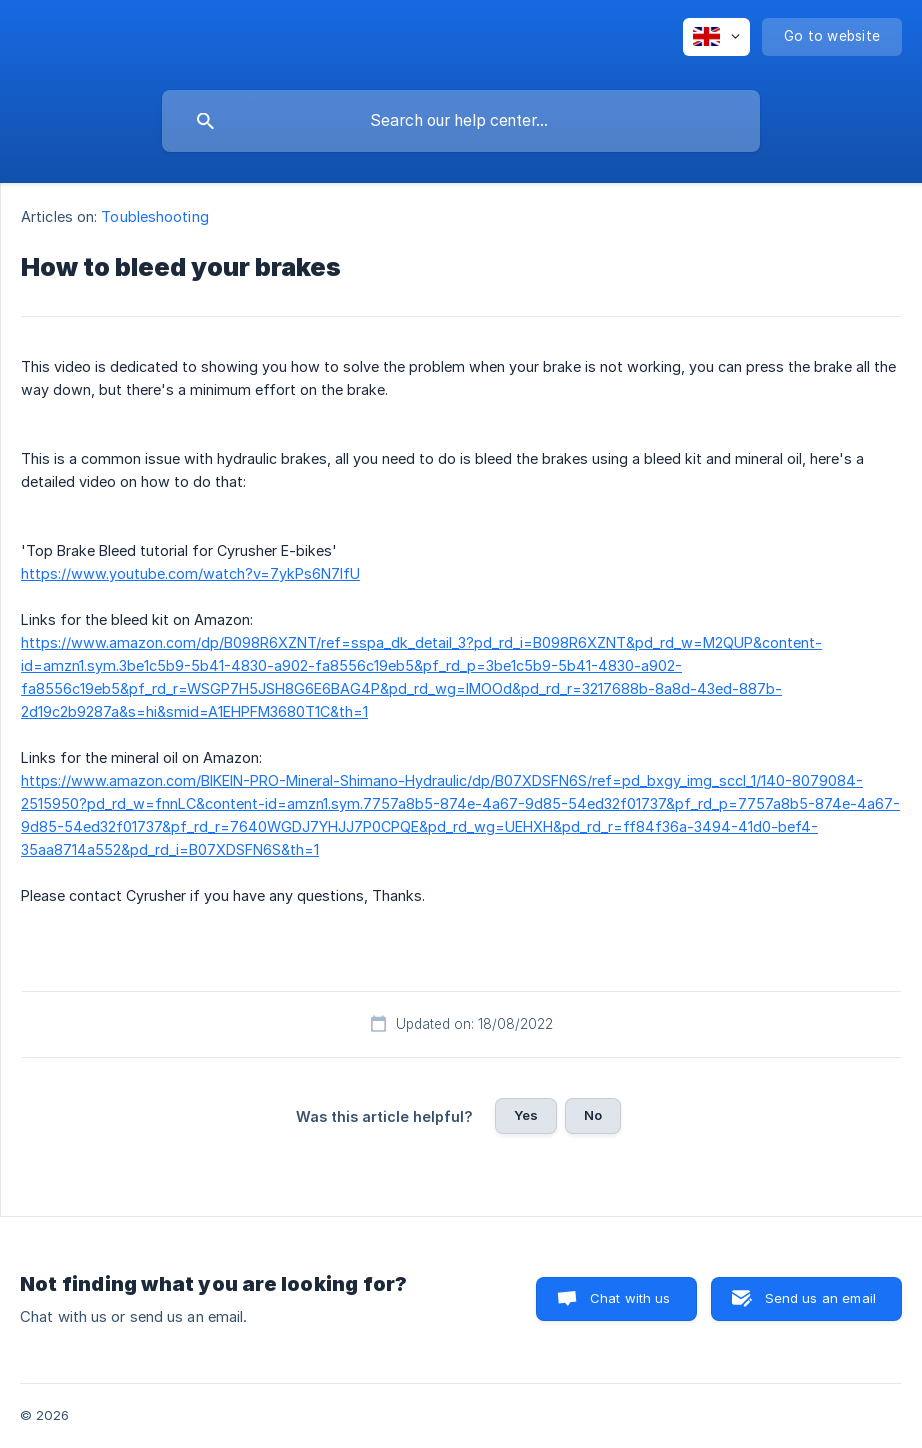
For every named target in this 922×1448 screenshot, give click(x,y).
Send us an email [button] (820, 1298)
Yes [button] (526, 1115)
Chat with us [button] (630, 1298)
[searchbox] (461, 121)
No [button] (593, 1115)
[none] (716, 37)
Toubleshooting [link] (154, 216)
